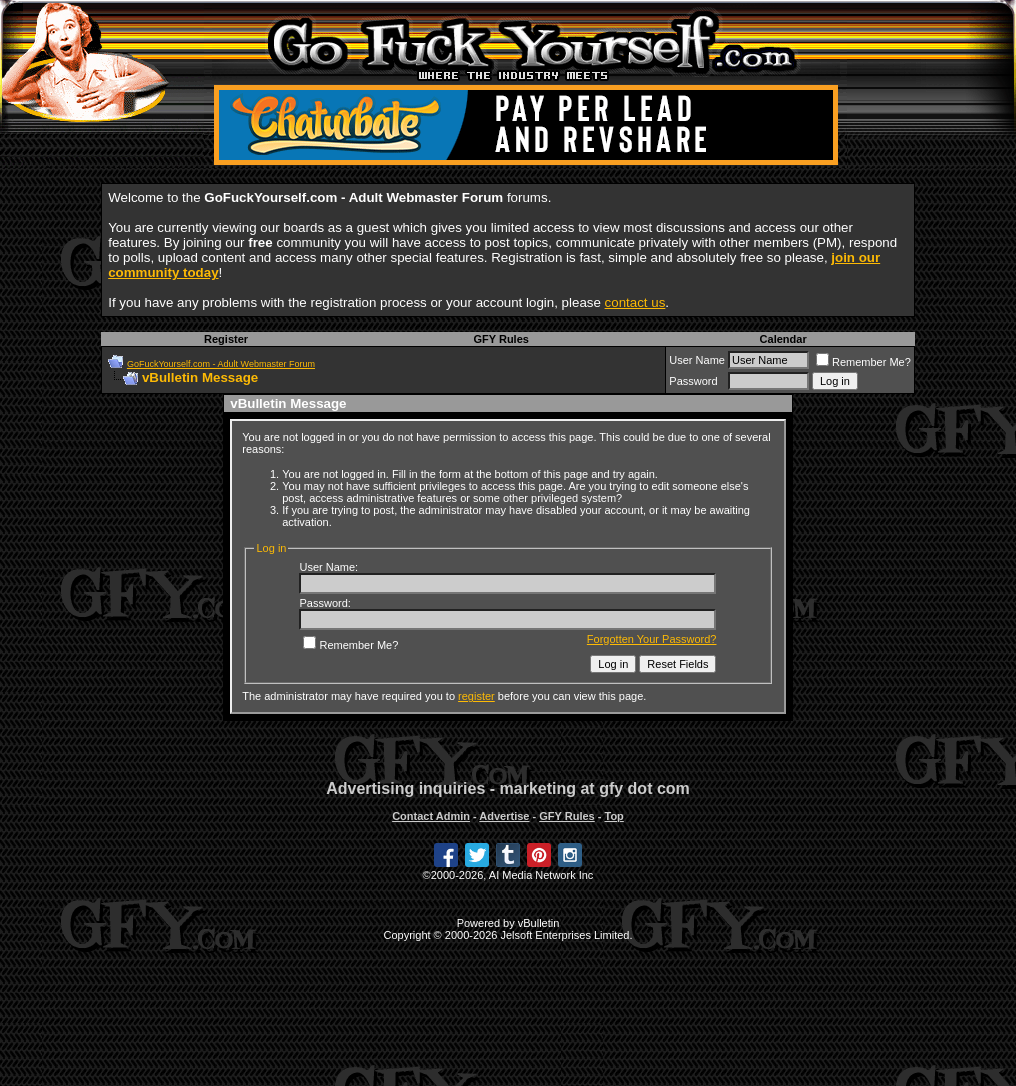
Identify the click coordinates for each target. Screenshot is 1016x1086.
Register (226, 339)
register (476, 696)
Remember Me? (863, 362)
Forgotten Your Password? (652, 639)
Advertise (504, 816)
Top (613, 816)
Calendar (783, 339)
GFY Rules (500, 339)
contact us (635, 302)
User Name (697, 360)
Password (693, 381)
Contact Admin (431, 816)
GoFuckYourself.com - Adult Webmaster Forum (221, 364)
